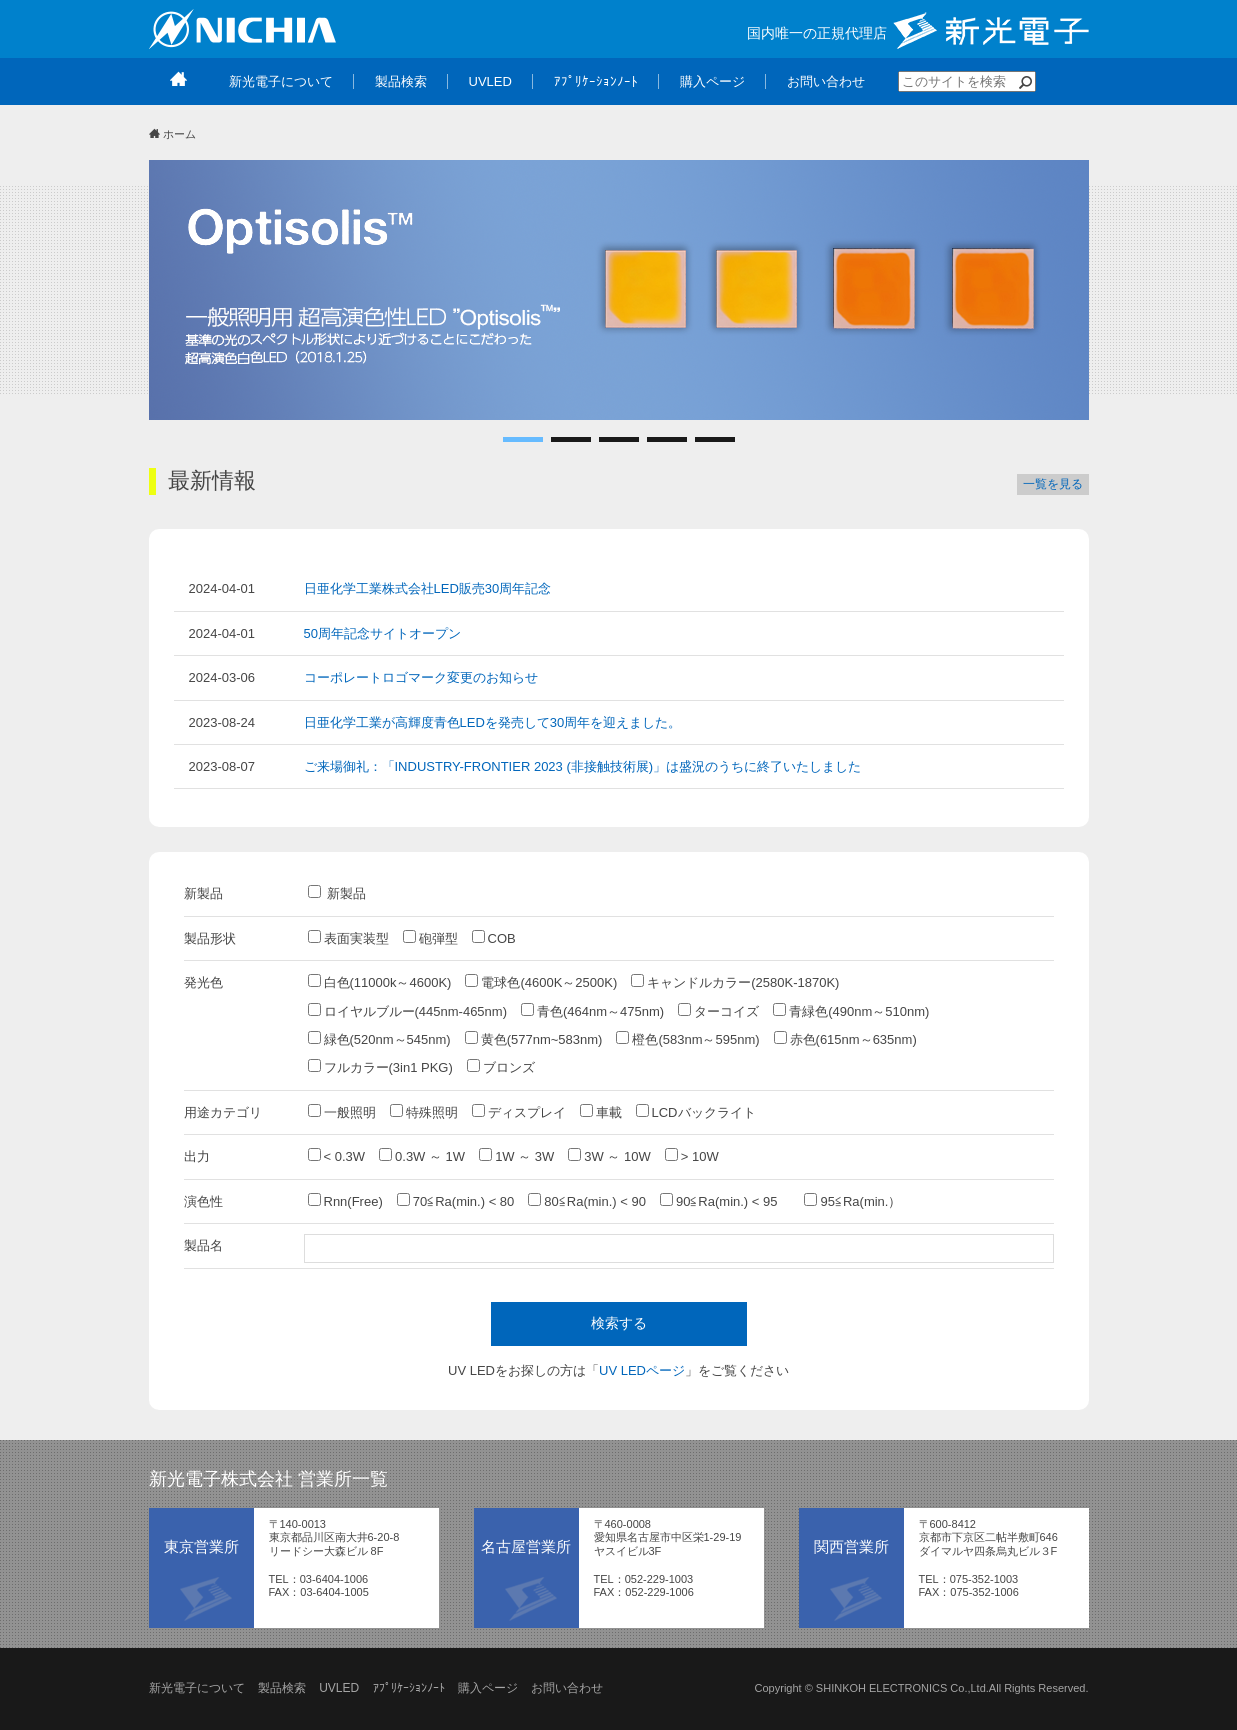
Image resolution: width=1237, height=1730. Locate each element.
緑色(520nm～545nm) (379, 1039)
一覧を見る (1053, 484)
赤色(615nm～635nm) (845, 1039)
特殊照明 (424, 1112)
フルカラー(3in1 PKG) (380, 1067)
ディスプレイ (519, 1112)
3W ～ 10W (609, 1156)
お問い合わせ (567, 1688)
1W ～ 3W (516, 1156)
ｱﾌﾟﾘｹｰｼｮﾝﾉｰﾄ (409, 1688)
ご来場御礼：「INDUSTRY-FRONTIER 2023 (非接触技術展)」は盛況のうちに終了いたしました (583, 766)
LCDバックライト (696, 1112)
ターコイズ (718, 1011)
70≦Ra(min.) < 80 (456, 1201)
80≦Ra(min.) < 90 (587, 1201)
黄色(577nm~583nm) (534, 1039)
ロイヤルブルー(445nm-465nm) (408, 1011)
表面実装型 (348, 938)
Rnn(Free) (345, 1201)
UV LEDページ (642, 1370)
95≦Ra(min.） (852, 1201)
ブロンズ (501, 1067)
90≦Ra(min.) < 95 (725, 1201)
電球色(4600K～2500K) (541, 982)
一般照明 (342, 1112)
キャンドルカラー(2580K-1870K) (735, 982)
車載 (601, 1112)
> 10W (692, 1156)
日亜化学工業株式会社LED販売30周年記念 (428, 588)
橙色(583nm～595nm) (687, 1039)
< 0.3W (337, 1156)
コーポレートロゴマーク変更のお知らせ (421, 677)
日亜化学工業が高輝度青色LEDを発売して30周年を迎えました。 (493, 722)
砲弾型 (430, 938)
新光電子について (197, 1688)
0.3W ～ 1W (422, 1156)
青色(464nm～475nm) (592, 1011)
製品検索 (282, 1688)
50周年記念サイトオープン (382, 633)
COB (494, 938)
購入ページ (488, 1688)
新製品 (337, 893)
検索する (619, 1323)
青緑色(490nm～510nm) (851, 1011)
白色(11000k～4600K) (380, 982)
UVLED (339, 1688)
